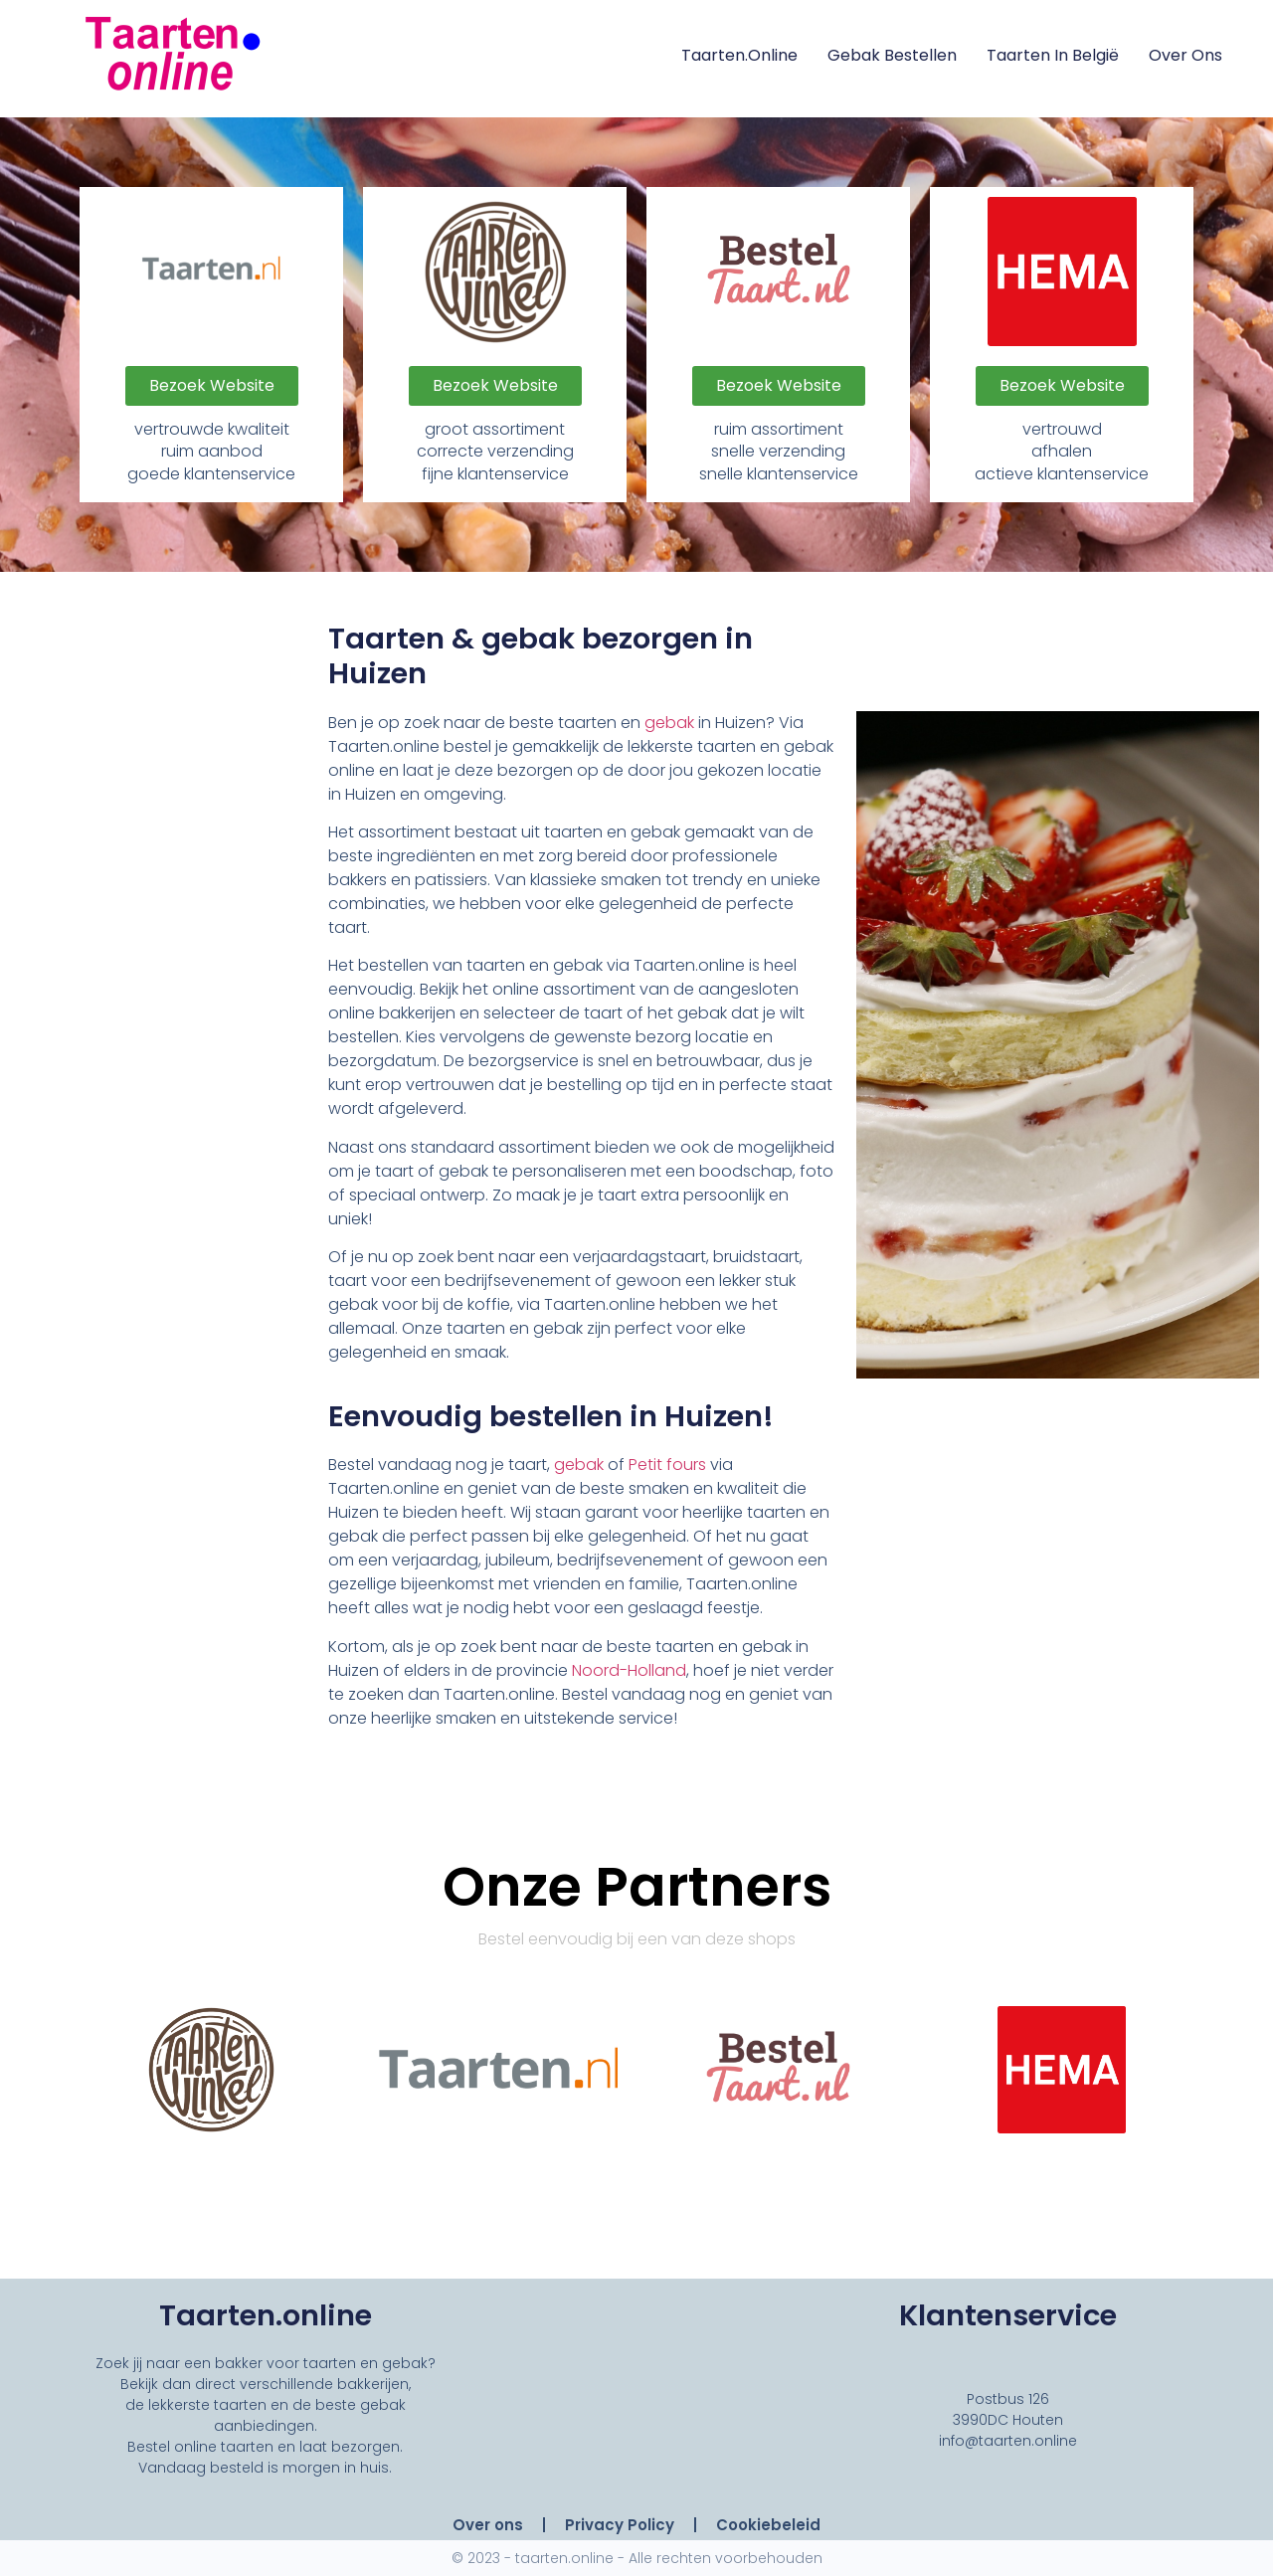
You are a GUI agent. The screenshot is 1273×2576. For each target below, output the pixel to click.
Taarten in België (1053, 55)
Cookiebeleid (768, 2524)
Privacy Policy (619, 2524)
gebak (669, 722)
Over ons (1185, 55)
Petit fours (667, 1464)
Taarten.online (739, 55)
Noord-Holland (629, 1670)
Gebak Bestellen (892, 55)
